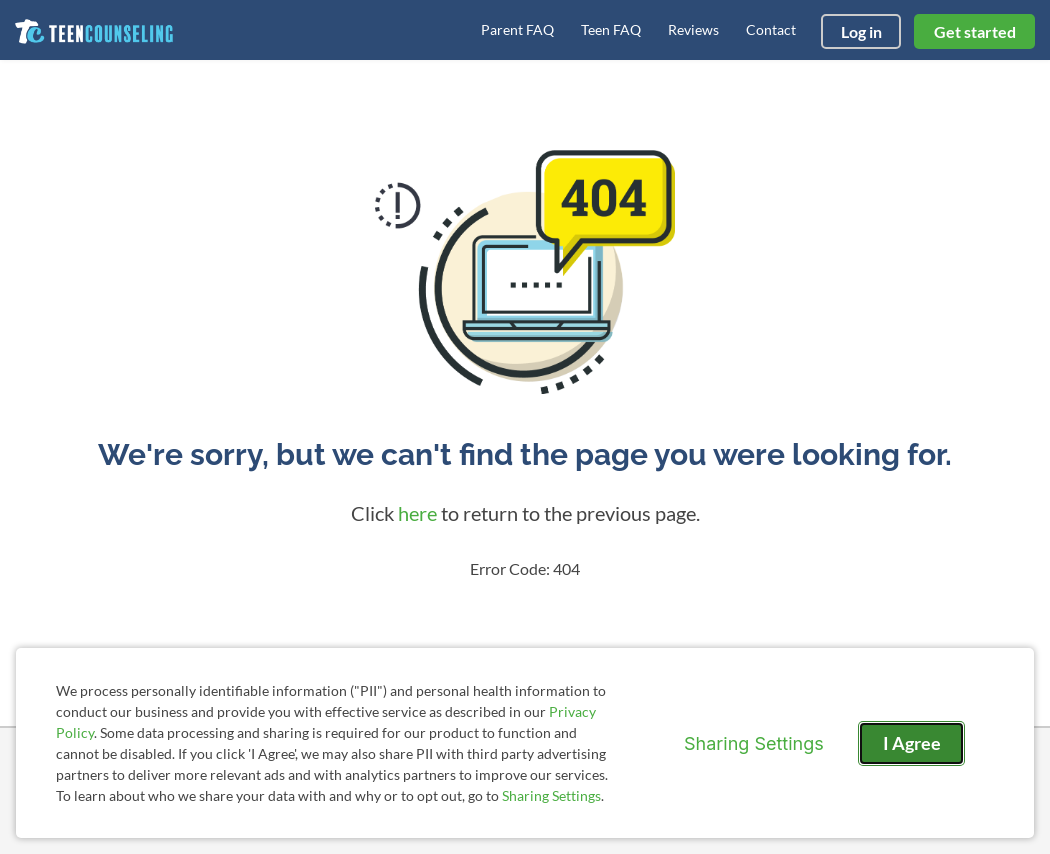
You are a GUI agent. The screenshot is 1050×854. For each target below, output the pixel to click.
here (417, 513)
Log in (861, 31)
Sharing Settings (551, 795)
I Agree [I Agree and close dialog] (912, 743)
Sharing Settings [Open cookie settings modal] (754, 743)
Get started (975, 31)
